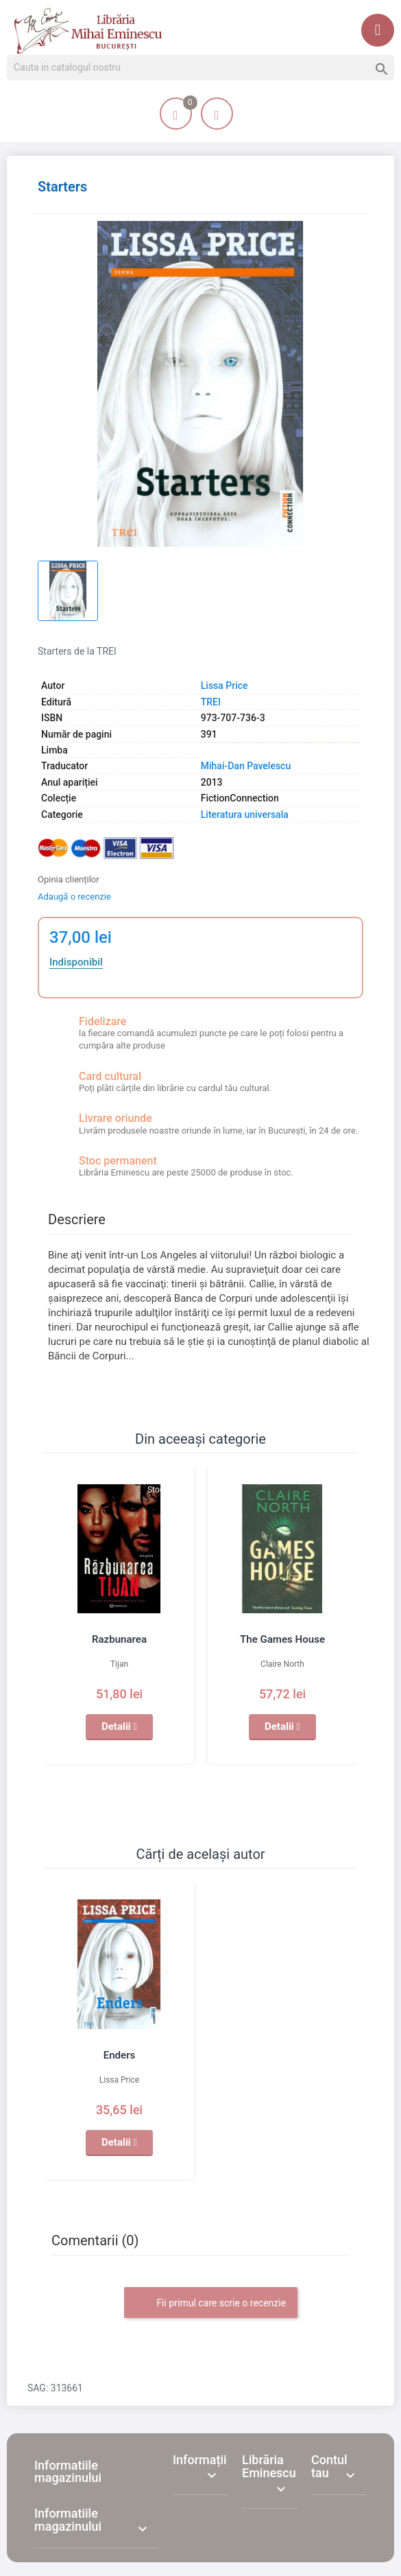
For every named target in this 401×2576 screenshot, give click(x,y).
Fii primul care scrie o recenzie (211, 2303)
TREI (211, 701)
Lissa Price (224, 685)
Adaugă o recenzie (74, 896)
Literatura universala (245, 814)
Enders (119, 2055)
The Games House (282, 1639)
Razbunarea (119, 1639)
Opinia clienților (68, 879)
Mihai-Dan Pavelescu (246, 765)
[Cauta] (200, 68)
